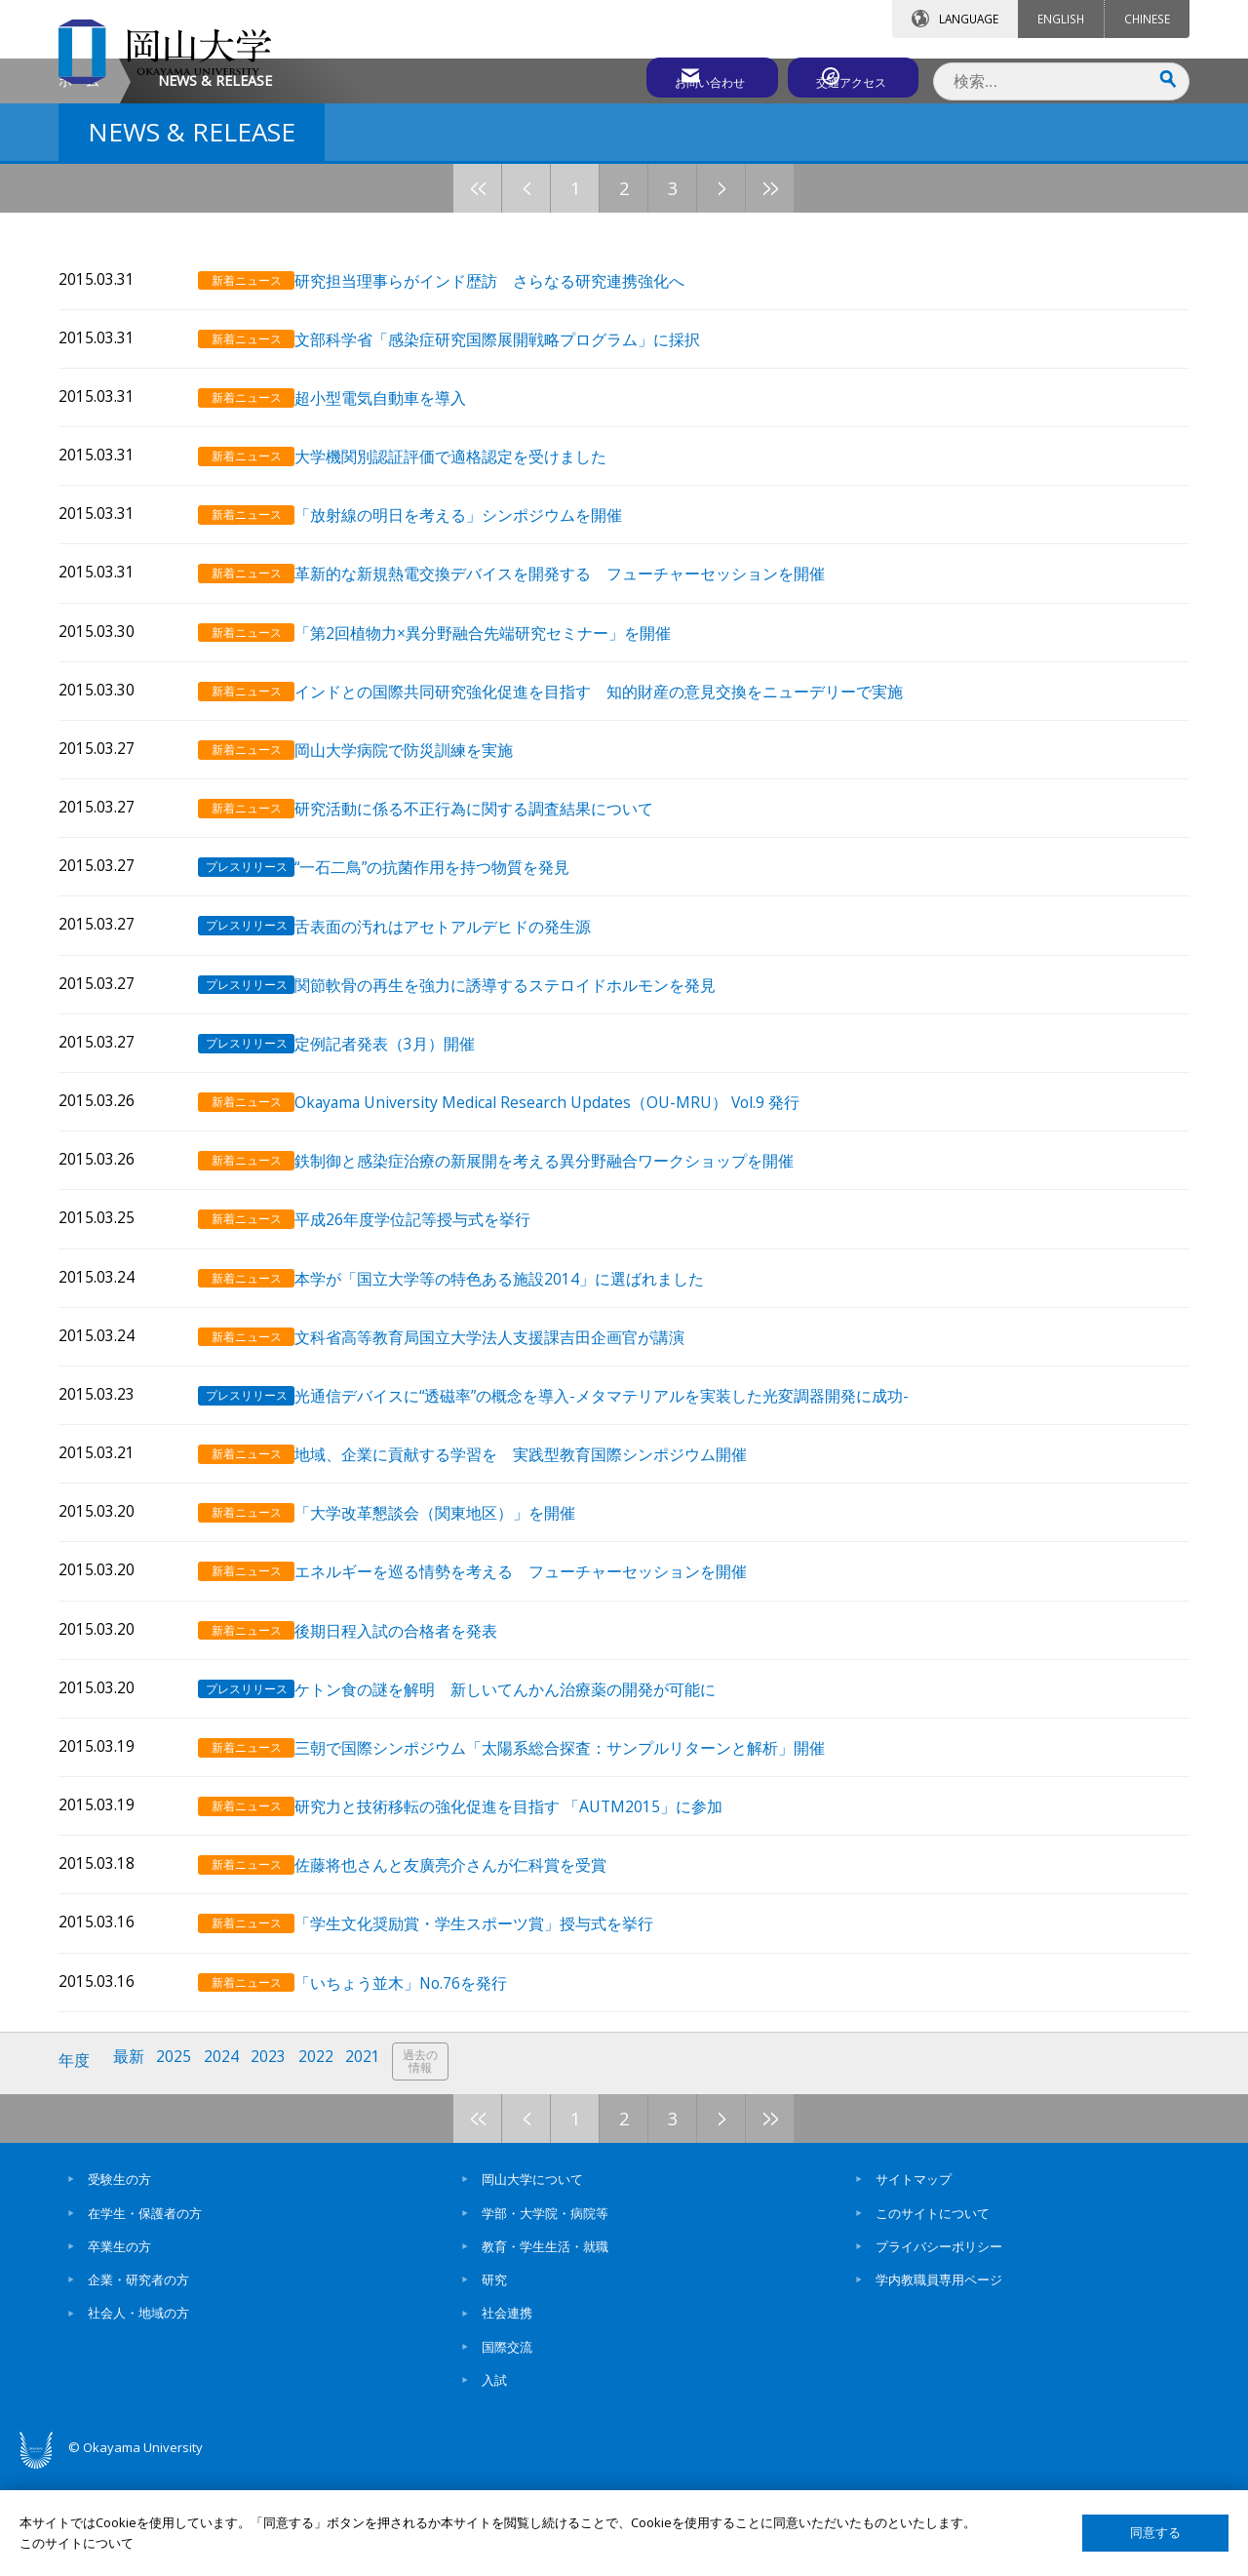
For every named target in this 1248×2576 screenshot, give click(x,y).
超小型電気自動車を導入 (402, 557)
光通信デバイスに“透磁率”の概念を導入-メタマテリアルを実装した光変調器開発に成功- (624, 1522)
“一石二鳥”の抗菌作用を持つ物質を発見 (454, 1011)
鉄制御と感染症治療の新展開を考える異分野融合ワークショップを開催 (566, 1295)
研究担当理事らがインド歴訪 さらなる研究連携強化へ (512, 444)
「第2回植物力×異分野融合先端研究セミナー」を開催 (505, 784)
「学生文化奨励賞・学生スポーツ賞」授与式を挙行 (496, 2032)
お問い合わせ (677, 75)
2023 (275, 2166)
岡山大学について (532, 2281)
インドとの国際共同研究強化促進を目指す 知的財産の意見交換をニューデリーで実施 (621, 841)
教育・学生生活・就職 (545, 2348)
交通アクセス (849, 75)
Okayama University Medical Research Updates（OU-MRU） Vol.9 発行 (569, 1238)
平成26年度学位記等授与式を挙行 (435, 1351)
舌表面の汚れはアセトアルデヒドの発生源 (465, 1068)
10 (843, 353)
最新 (131, 2166)
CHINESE (1147, 18)
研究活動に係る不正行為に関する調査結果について (496, 954)
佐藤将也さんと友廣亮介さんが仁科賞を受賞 (473, 1975)
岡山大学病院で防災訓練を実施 (426, 898)
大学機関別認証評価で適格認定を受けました (473, 614)
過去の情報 (432, 2167)
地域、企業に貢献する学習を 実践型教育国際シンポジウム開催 (551, 1578)
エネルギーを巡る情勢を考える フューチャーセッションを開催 (543, 1692)
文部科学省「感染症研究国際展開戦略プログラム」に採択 (519, 501)
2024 (227, 2166)
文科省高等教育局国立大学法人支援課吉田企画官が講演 (512, 1465)
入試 (494, 2481)
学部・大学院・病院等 (545, 2314)
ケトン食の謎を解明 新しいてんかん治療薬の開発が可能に (527, 1805)
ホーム (78, 245)
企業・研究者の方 (138, 2382)
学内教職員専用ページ (939, 2382)
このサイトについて (933, 2314)
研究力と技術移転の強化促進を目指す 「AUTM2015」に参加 (531, 1919)
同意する (1155, 2532)
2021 (373, 2166)
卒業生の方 (119, 2348)
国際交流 (507, 2448)
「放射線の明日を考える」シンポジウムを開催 (480, 671)
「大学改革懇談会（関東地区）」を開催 (457, 1635)
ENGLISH (1060, 18)
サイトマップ (914, 2281)
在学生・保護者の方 (145, 2314)
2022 (324, 2166)
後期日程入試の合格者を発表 (418, 1748)
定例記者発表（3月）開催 (407, 1181)
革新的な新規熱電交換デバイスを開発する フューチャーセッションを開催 (582, 728)
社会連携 (507, 2415)
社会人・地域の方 (138, 2415)
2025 (178, 2166)
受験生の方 (119, 2281)
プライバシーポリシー (939, 2348)
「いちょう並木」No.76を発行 (423, 2089)
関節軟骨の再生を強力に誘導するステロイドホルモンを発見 (527, 1125)
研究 (494, 2382)
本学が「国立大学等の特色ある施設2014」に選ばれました (521, 1408)
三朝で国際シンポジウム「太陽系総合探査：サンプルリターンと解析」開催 (582, 1862)
